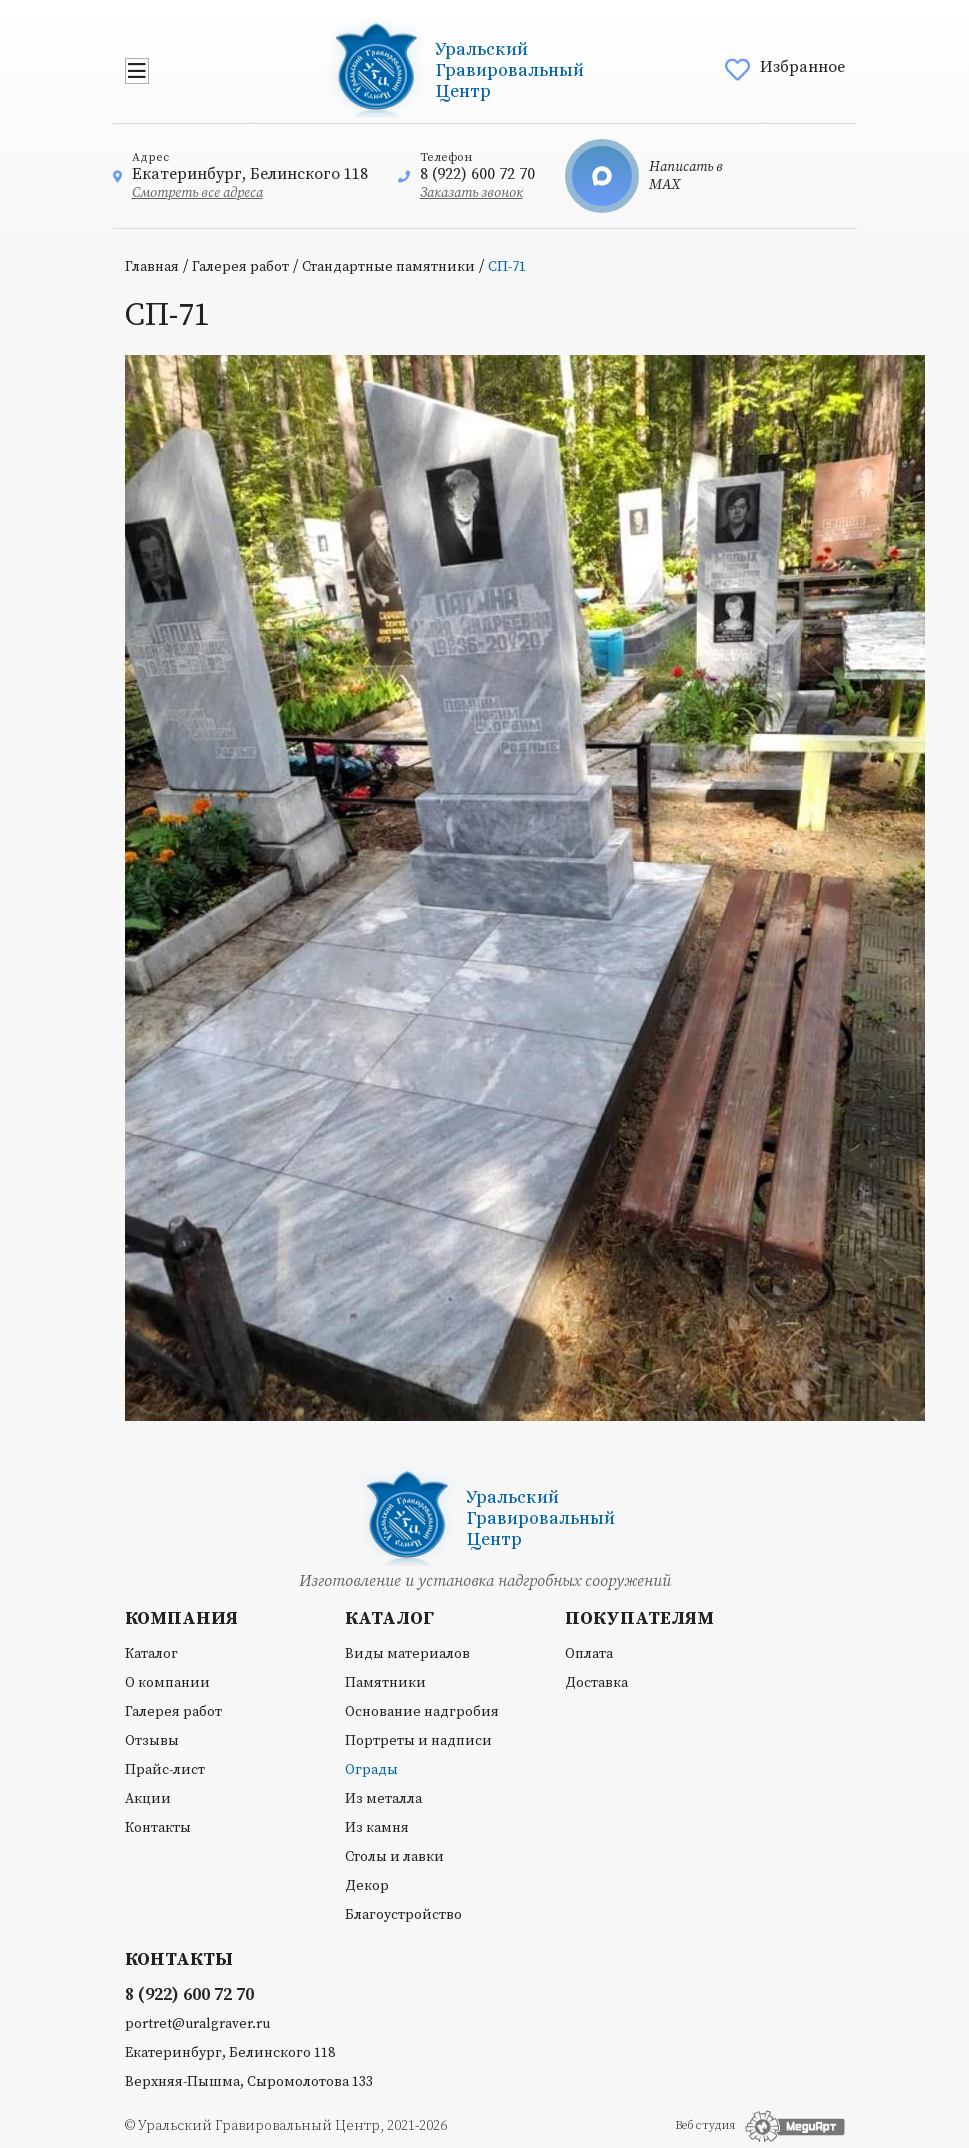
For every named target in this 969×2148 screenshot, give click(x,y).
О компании (167, 1683)
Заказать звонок (471, 193)
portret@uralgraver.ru (197, 2024)
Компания (181, 1619)
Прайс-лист (165, 1770)
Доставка (596, 1683)
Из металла (383, 1799)
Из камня (377, 1828)
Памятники (385, 1683)
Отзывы (152, 1741)
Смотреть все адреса (197, 193)
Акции (148, 1799)
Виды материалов (407, 1654)
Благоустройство (403, 1915)
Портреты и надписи (418, 1741)
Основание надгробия (422, 1712)
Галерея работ (240, 267)
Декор (367, 1886)
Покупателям (639, 1619)
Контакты (158, 1828)
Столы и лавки (394, 1857)
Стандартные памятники (388, 267)
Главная (152, 267)
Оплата (589, 1654)
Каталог (151, 1654)
